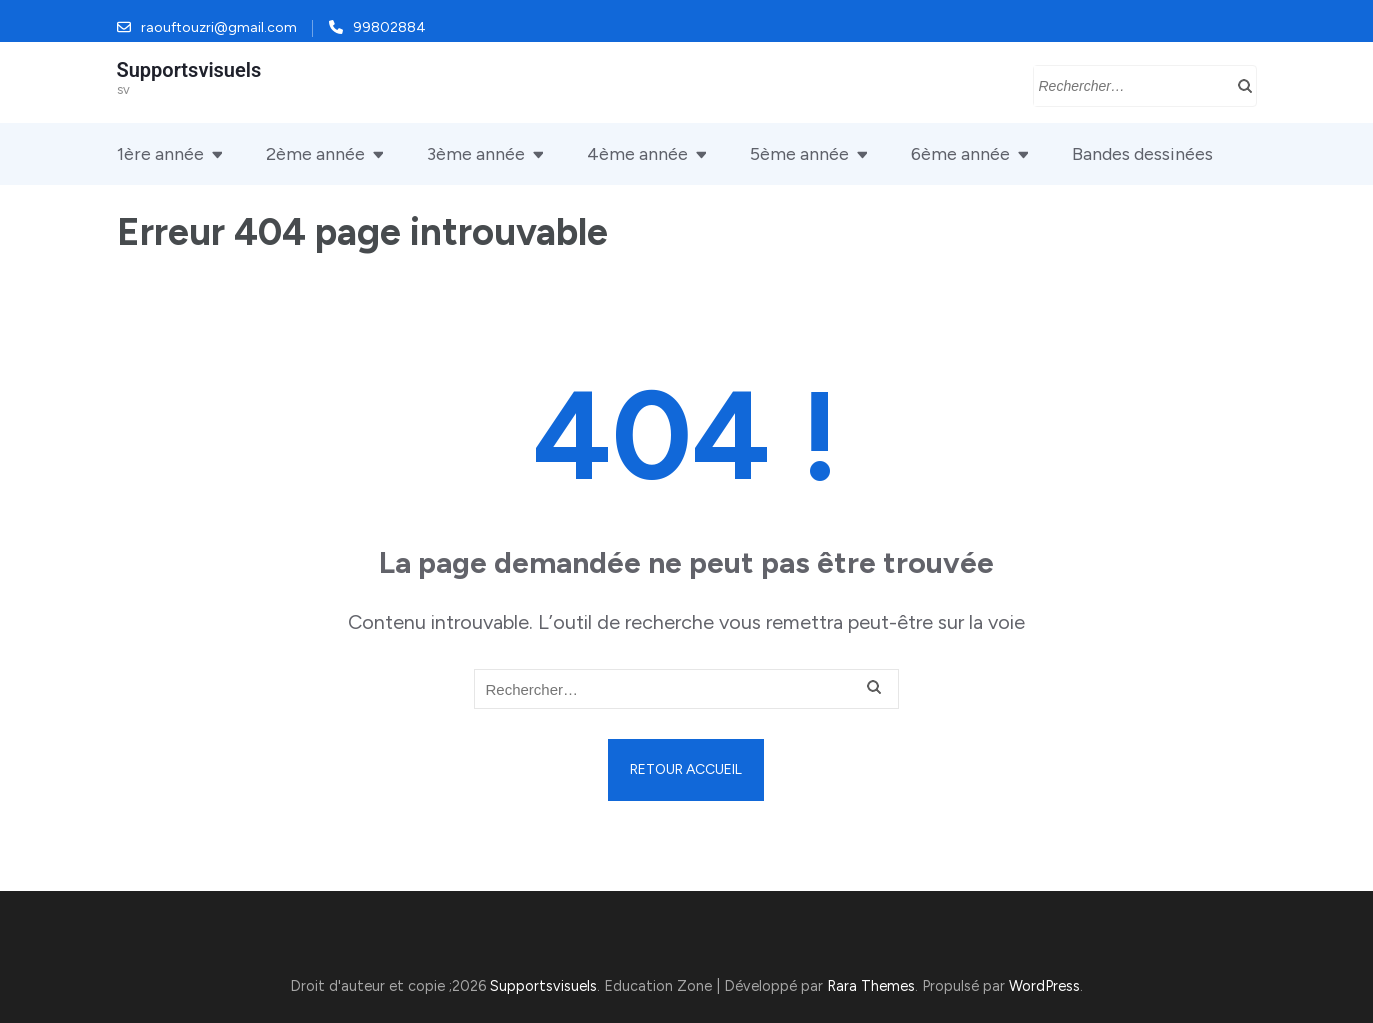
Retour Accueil (686, 769)
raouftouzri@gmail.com (219, 27)
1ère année (160, 154)
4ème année (637, 154)
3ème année (476, 154)
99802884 (389, 27)
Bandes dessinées (1142, 154)
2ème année (315, 154)
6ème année (960, 154)
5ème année (799, 154)
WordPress (1044, 986)
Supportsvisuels (189, 70)
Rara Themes (871, 986)
